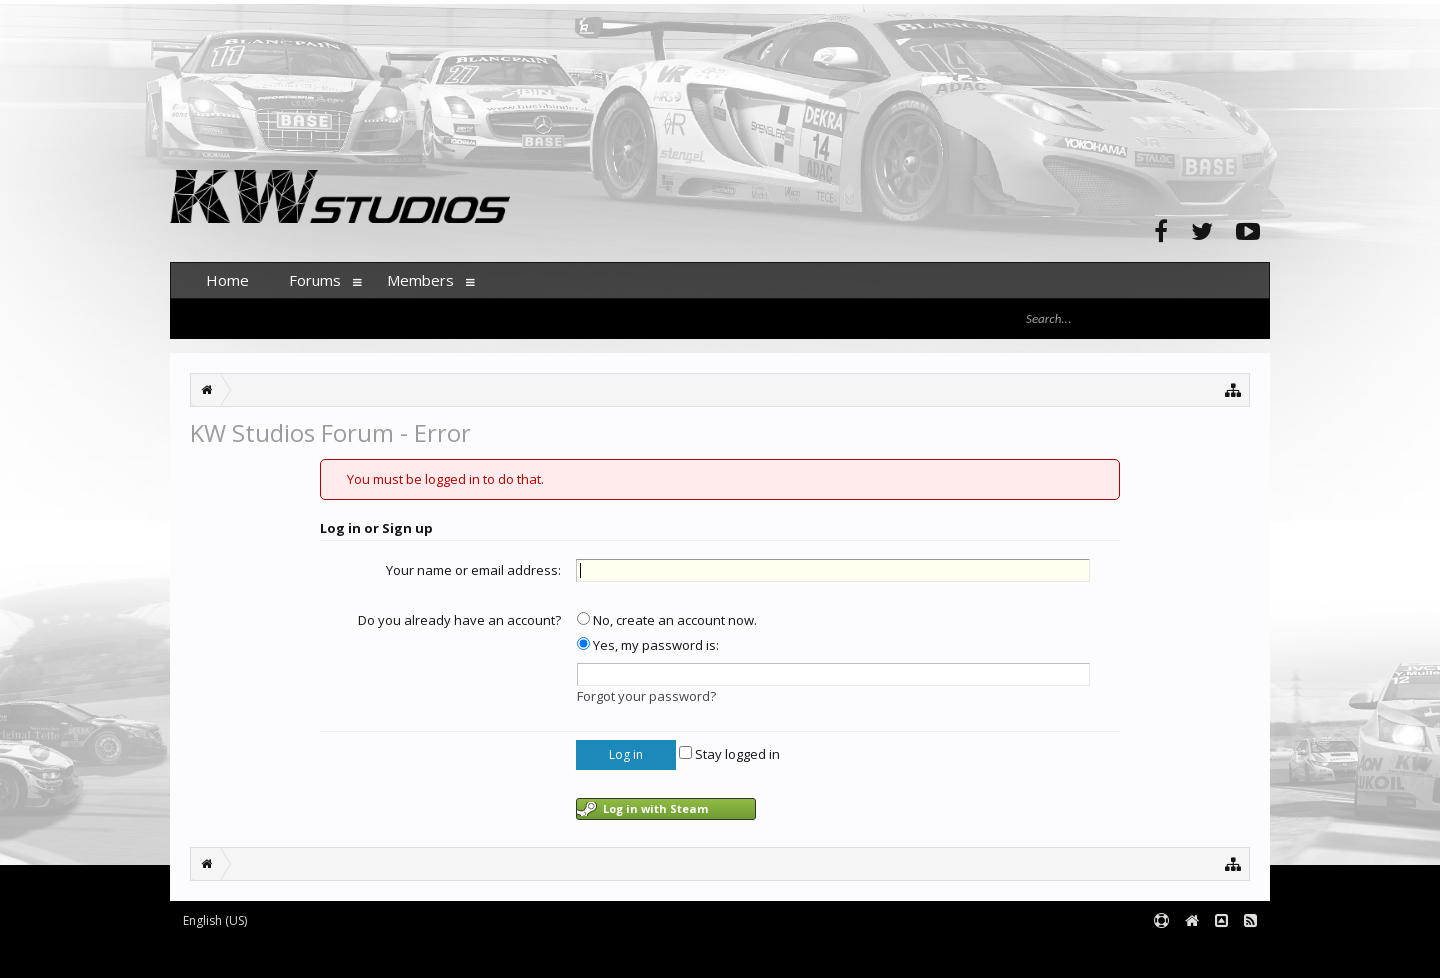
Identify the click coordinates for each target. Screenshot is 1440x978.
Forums (315, 280)
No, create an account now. (667, 620)
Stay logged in (729, 754)
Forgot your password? (646, 696)
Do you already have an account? (459, 620)
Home (227, 280)
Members (420, 280)
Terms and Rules (1220, 953)
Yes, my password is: (648, 645)
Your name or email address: (473, 570)
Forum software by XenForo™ (321, 953)
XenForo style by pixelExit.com (563, 953)
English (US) (215, 920)
